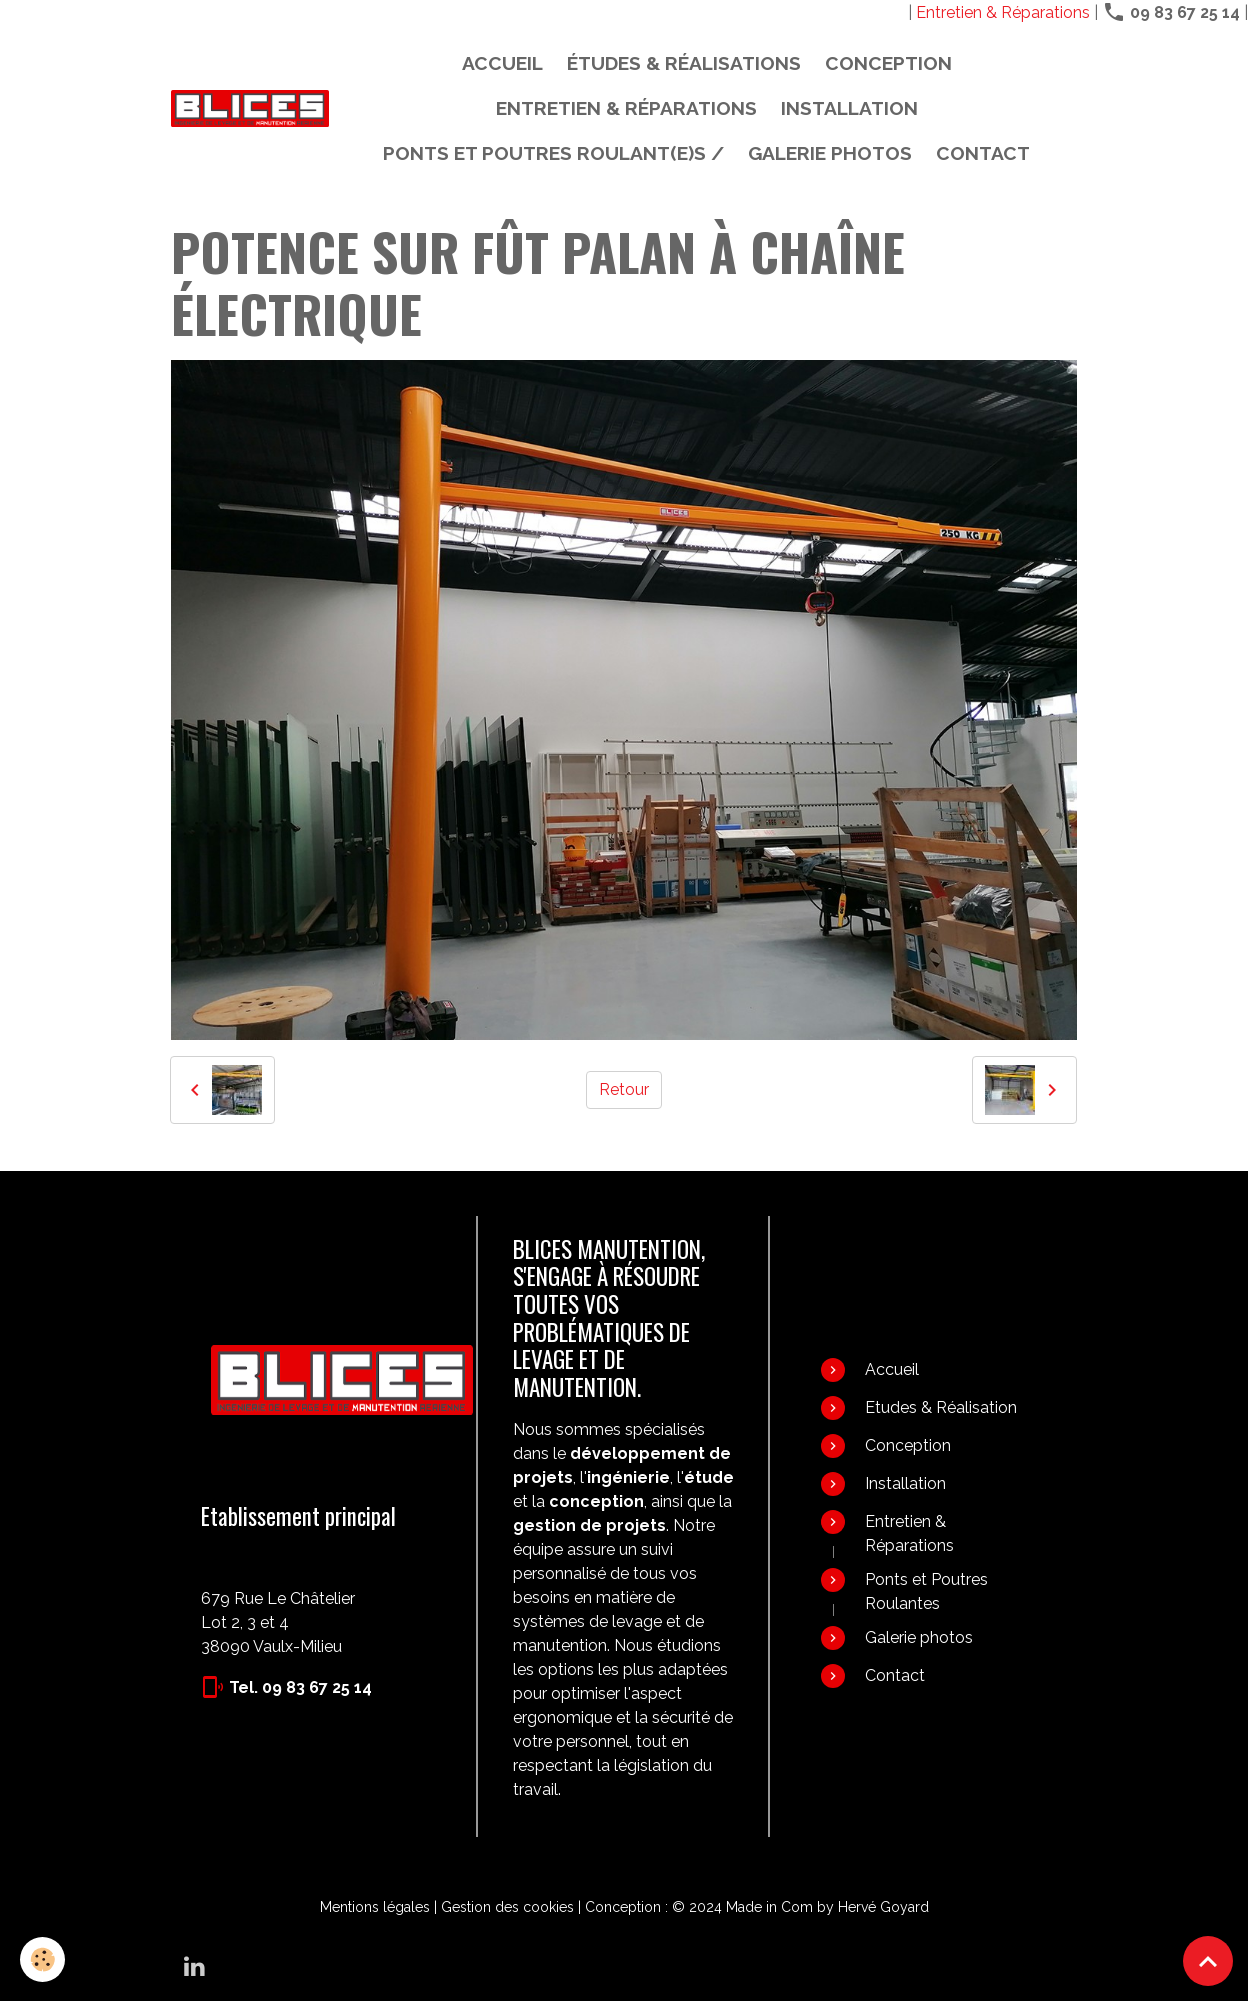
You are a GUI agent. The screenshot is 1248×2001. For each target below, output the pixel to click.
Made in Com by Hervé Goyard (827, 1907)
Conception (888, 63)
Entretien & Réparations (1003, 12)
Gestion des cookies (507, 1907)
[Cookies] (42, 1959)
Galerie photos (830, 153)
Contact (983, 153)
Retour (624, 1089)
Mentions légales (375, 1907)
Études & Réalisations (684, 63)
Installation (849, 108)
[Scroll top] (1208, 1961)
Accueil (502, 63)
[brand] (250, 108)
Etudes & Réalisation (941, 1407)
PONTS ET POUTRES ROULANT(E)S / (553, 153)
